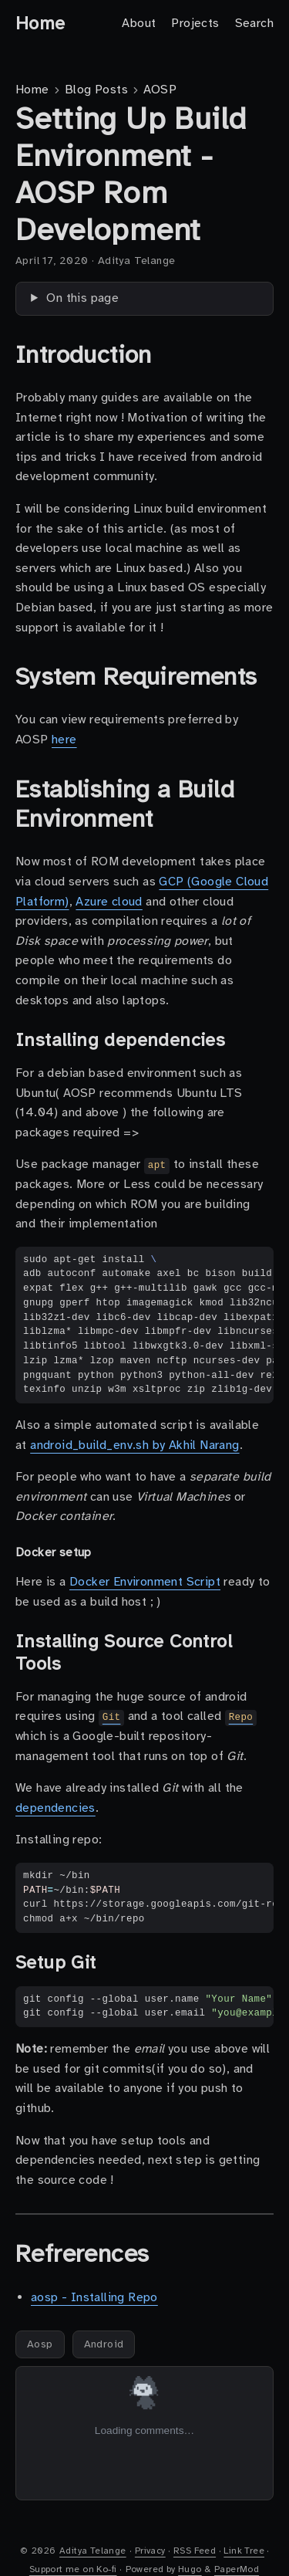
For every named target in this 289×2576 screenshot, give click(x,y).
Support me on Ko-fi (73, 2569)
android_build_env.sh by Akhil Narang (134, 1445)
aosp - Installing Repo (94, 2297)
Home (40, 23)
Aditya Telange (92, 2550)
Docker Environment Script (144, 1581)
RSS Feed (194, 2550)
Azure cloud (109, 901)
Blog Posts (96, 89)
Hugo (190, 2569)
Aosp (40, 2344)
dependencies (55, 1808)
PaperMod (236, 2569)
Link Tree (243, 2550)
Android (104, 2344)
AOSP (159, 89)
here (64, 739)
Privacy (150, 2550)
